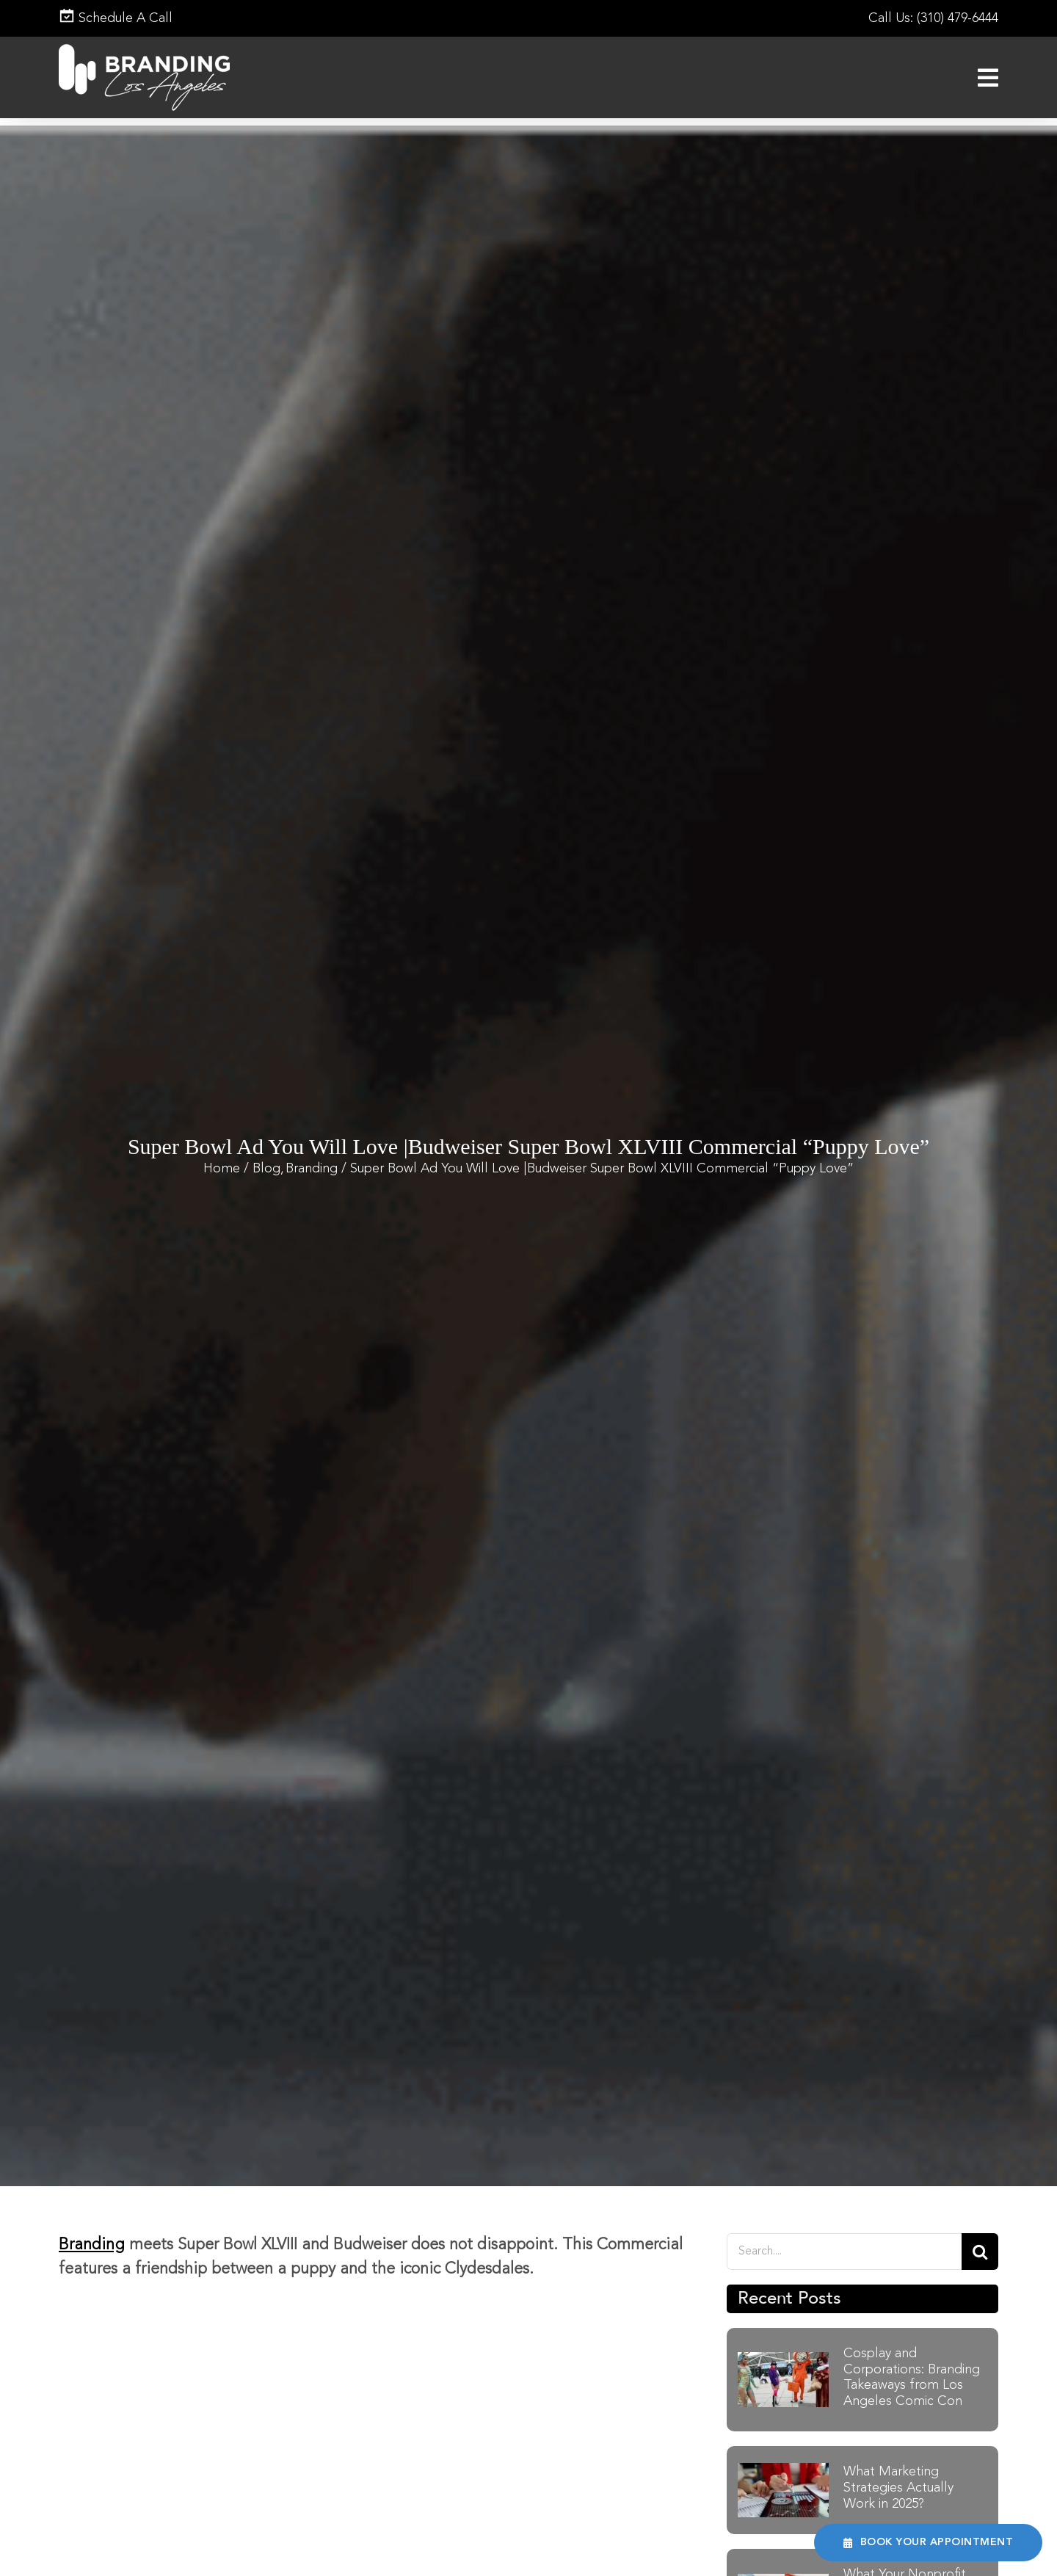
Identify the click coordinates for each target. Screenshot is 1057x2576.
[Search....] (844, 2251)
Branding (92, 2245)
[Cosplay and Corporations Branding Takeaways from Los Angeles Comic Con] (783, 2360)
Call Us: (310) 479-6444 (933, 18)
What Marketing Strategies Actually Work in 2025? (898, 2487)
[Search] (980, 2251)
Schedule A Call (115, 18)
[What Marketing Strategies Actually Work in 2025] (783, 2471)
